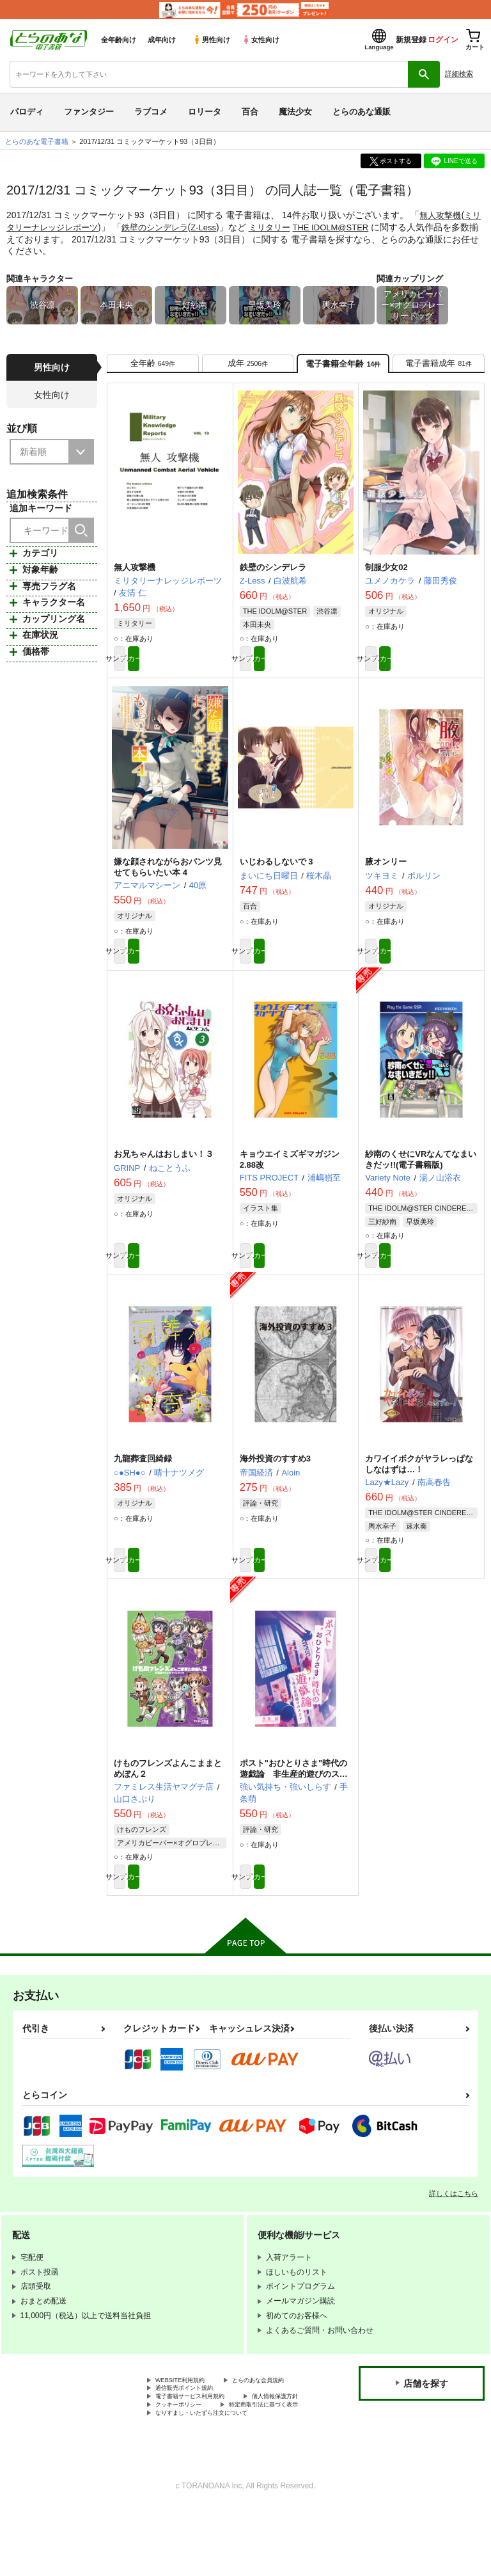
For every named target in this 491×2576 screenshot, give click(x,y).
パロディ (26, 111)
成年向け (162, 40)
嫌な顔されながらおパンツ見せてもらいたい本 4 (168, 880)
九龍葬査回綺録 (143, 1481)
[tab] (153, 367)
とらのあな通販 (361, 111)
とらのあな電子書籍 (36, 141)
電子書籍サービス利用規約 (201, 2446)
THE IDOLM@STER (359, 226)
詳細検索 (459, 73)
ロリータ (204, 111)
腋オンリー (386, 875)
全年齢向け (118, 40)
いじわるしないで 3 (276, 875)
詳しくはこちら (453, 2226)
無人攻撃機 (441, 215)
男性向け (211, 39)
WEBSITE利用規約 (188, 2414)
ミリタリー (294, 226)
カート (198, 669)
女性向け (260, 39)
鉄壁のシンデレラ (173, 226)
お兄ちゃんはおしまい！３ (164, 1172)
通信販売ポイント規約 (193, 2435)
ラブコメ (151, 111)
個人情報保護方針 (186, 2457)
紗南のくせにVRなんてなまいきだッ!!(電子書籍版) (420, 1177)
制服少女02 (386, 575)
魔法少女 (295, 111)
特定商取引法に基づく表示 (201, 2467)
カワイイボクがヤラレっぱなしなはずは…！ (419, 1487)
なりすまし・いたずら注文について (216, 2478)
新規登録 (411, 39)
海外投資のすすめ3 (275, 1481)
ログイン (443, 39)
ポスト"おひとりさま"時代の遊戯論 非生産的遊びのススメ (294, 1802)
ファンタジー (89, 111)
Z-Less (225, 226)
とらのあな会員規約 (189, 2425)
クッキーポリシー (275, 2457)
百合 (250, 111)
